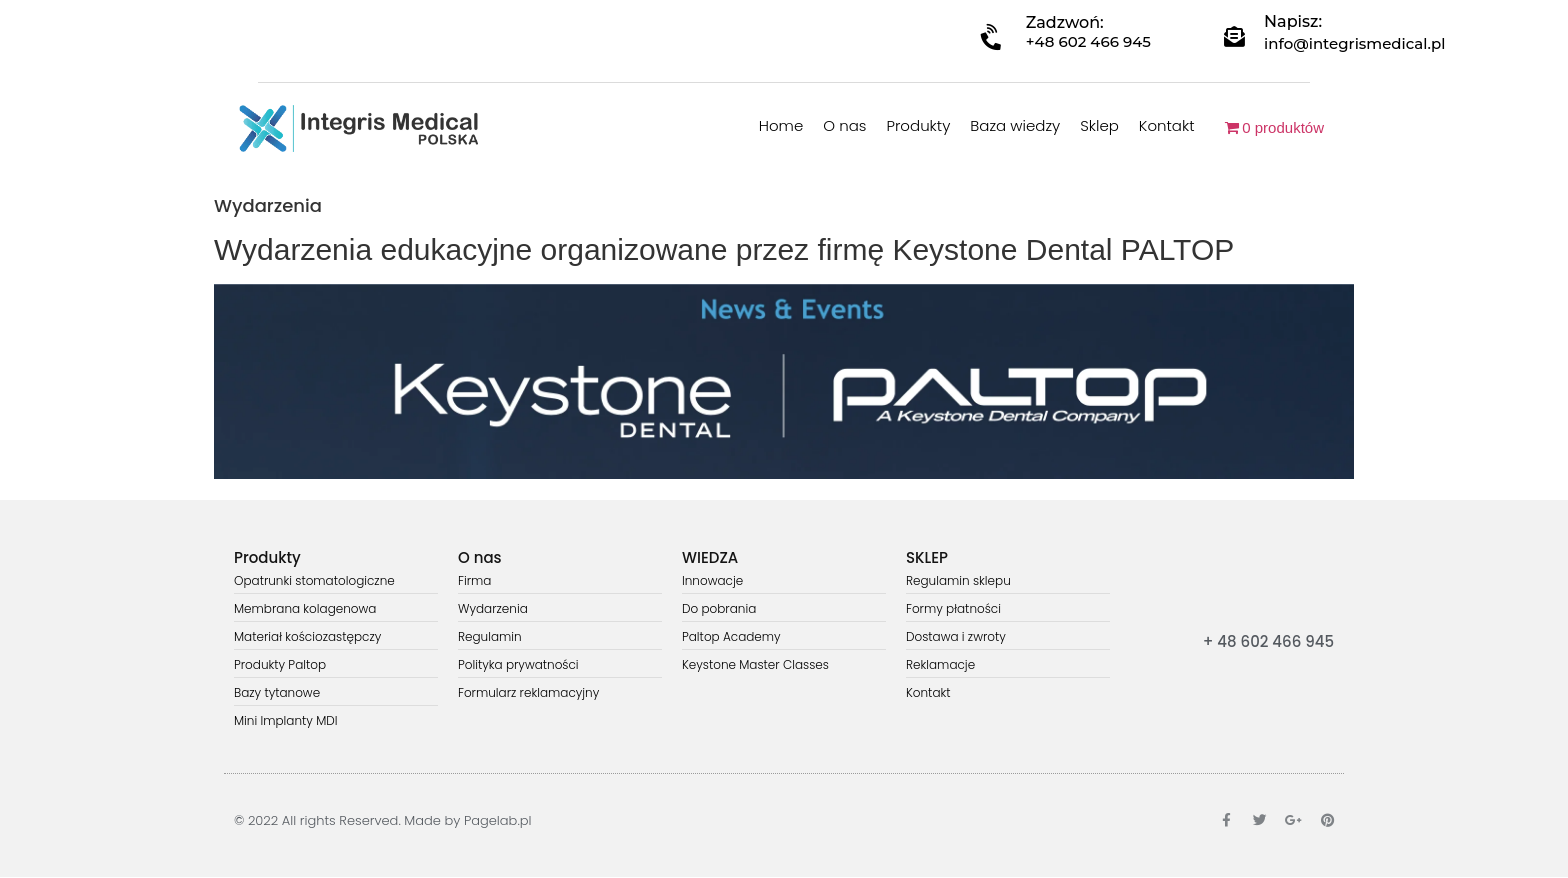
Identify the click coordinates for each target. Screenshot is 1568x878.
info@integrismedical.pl (1354, 43)
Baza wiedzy (1015, 125)
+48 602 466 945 (1088, 41)
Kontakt (1167, 125)
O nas (844, 125)
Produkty (918, 125)
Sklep (1099, 125)
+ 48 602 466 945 (1268, 641)
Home (781, 125)
